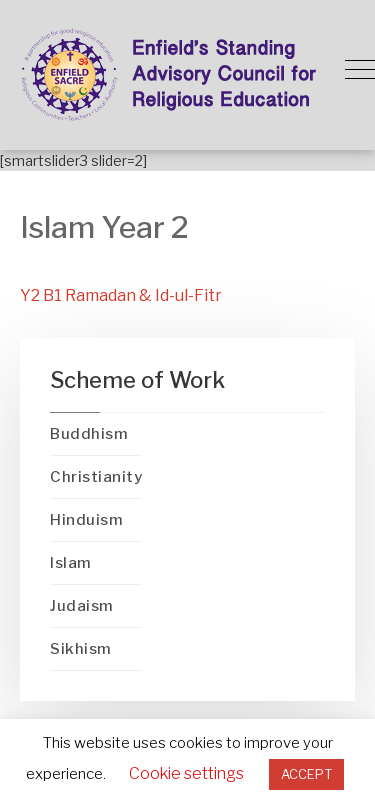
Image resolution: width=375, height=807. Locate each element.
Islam (71, 563)
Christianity (96, 477)
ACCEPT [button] (306, 774)
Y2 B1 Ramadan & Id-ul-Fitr (121, 295)
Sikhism (81, 649)
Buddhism (89, 434)
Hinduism (86, 520)
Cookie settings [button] (186, 773)
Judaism (82, 606)
